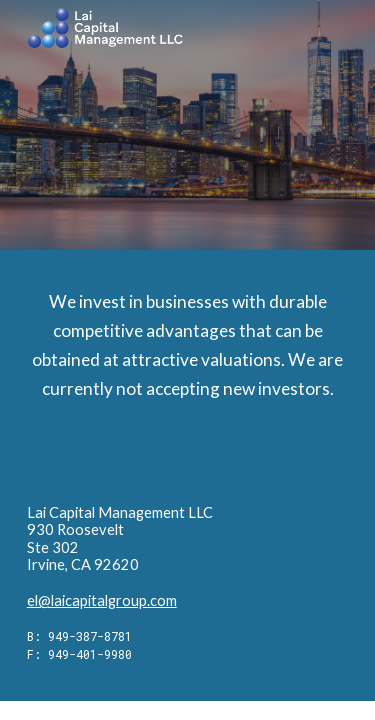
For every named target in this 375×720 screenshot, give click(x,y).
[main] (188, 382)
